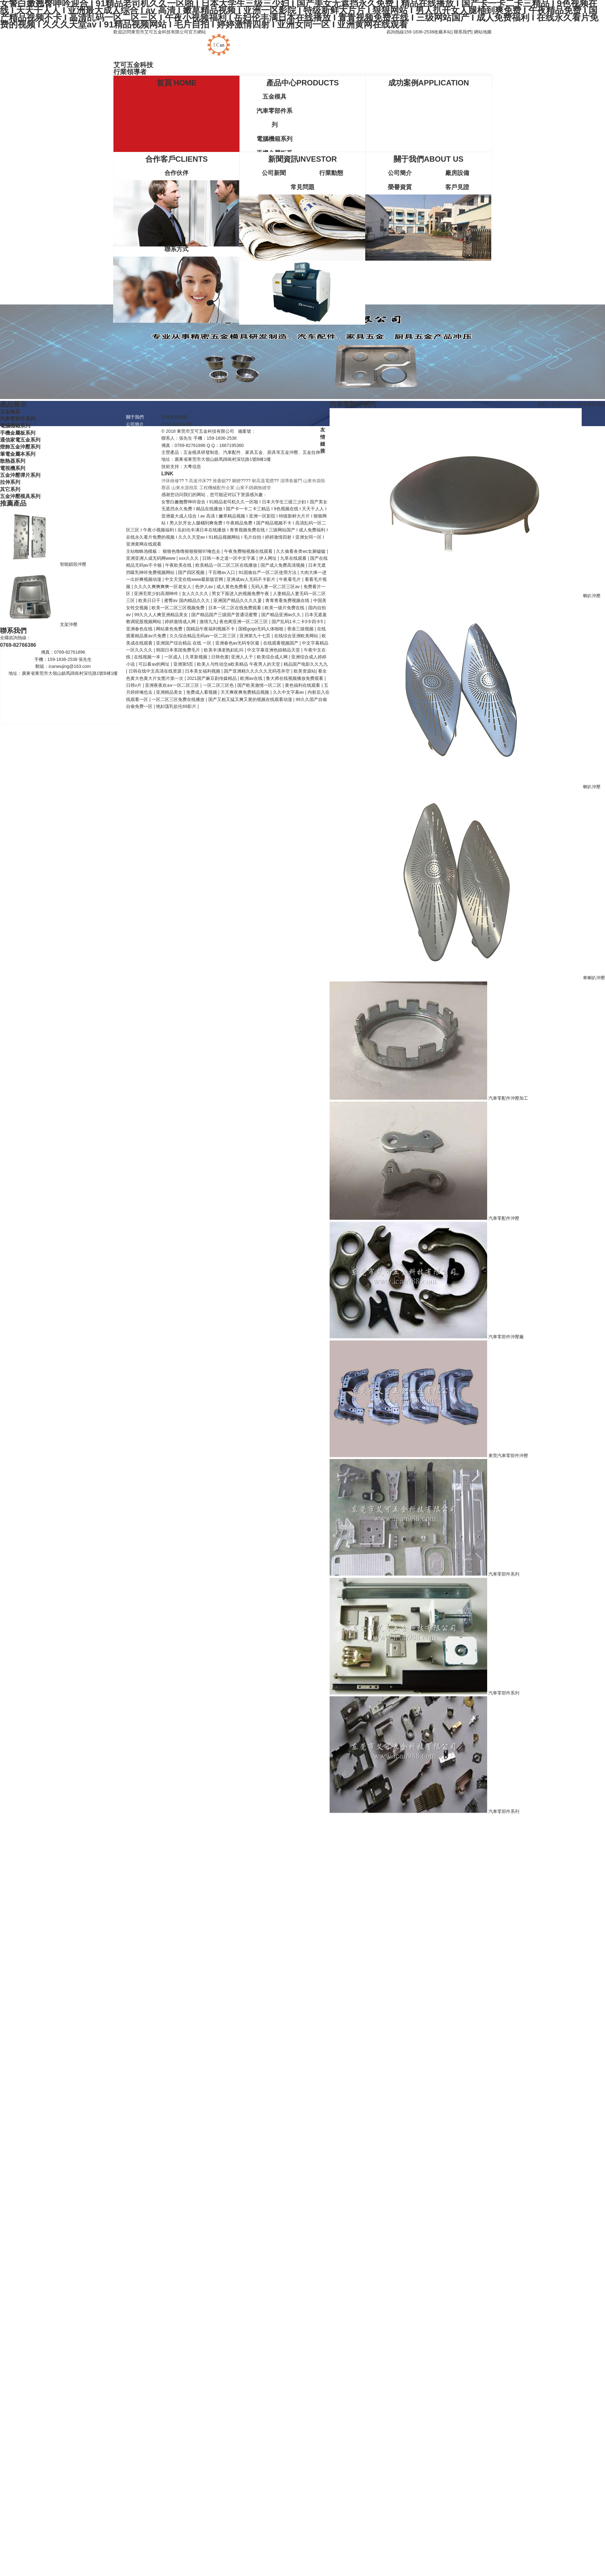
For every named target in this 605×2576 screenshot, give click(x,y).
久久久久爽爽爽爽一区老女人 (163, 586)
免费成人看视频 (202, 692)
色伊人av (204, 586)
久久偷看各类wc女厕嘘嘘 (301, 551)
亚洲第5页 (184, 664)
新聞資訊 (135, 487)
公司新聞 (274, 173)
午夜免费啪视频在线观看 (249, 551)
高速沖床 (197, 480)
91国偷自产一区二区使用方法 (268, 572)
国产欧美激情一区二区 (260, 685)
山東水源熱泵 (184, 487)
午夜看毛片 (290, 579)
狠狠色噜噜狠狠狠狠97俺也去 (192, 551)
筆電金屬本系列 (17, 454)
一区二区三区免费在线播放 (179, 699)
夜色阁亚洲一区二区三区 (244, 621)
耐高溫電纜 (263, 480)
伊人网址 (268, 558)
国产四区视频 (192, 572)
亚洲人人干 (242, 656)
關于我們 (135, 417)
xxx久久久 (189, 558)
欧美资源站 (305, 671)
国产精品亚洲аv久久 (281, 614)
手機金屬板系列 (17, 433)
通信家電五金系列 (20, 440)
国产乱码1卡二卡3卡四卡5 (298, 621)
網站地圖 (483, 31)
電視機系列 (12, 468)
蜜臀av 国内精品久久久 (187, 600)
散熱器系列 (12, 461)
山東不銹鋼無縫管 (253, 487)
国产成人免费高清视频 (283, 565)
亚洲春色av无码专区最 (238, 642)
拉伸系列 (10, 482)
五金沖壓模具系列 (20, 496)
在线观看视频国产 (281, 642)
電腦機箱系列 (274, 139)
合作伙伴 (176, 173)
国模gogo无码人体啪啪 (261, 628)
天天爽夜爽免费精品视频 (245, 692)
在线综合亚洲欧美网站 (297, 635)
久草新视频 (197, 656)
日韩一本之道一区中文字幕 (229, 558)
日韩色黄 (220, 656)
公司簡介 (400, 173)
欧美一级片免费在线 (285, 607)
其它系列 (10, 489)
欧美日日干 (150, 600)
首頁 (542, 404)
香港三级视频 (301, 628)
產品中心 (560, 404)
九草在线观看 (294, 558)
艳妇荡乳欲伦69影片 (176, 706)
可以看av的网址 (154, 664)
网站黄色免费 (170, 628)
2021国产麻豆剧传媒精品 (212, 678)
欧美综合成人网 (273, 656)
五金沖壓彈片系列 (20, 475)
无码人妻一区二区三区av (276, 586)
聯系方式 (176, 249)
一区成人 (173, 656)
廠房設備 (457, 173)
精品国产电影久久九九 (306, 664)
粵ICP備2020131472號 (278, 431)
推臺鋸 (219, 480)
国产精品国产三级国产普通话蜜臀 (225, 614)
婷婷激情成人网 (181, 621)
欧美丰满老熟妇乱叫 (224, 649)
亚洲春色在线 (140, 628)
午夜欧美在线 (179, 565)
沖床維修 (170, 480)
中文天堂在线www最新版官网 (194, 579)
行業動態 (331, 173)
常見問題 (302, 187)
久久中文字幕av (289, 692)
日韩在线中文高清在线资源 (156, 671)
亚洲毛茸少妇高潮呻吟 (156, 593)
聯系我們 (462, 31)
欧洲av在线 (252, 678)
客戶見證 (457, 187)
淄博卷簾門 (291, 480)
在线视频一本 (148, 656)
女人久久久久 (196, 593)
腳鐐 (236, 480)
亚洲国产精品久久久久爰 (238, 600)
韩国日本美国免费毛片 (178, 649)
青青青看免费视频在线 (288, 600)
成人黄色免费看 (232, 586)
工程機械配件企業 (216, 487)
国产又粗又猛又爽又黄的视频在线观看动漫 (250, 699)
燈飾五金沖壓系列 (20, 446)
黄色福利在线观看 (303, 685)
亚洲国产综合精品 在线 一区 (184, 642)
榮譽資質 (400, 187)
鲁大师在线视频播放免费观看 (295, 678)
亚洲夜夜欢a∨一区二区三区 (172, 685)
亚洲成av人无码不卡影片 (252, 579)
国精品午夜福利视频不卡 (211, 628)
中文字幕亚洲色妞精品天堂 (274, 649)
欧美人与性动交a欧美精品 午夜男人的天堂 (239, 664)
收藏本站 (443, 31)
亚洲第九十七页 (255, 635)
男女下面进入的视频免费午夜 (241, 593)
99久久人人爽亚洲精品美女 (161, 614)
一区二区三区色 (219, 685)
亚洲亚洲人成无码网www (151, 558)
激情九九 (208, 621)
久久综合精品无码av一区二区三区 (203, 635)
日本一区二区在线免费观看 (235, 607)
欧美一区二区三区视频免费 (179, 607)
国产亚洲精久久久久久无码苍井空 (257, 671)
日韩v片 (134, 685)
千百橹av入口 (222, 572)
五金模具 (274, 96)
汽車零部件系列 (274, 117)
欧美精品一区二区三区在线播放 (226, 565)
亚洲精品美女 (170, 692)
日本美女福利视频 (203, 671)
